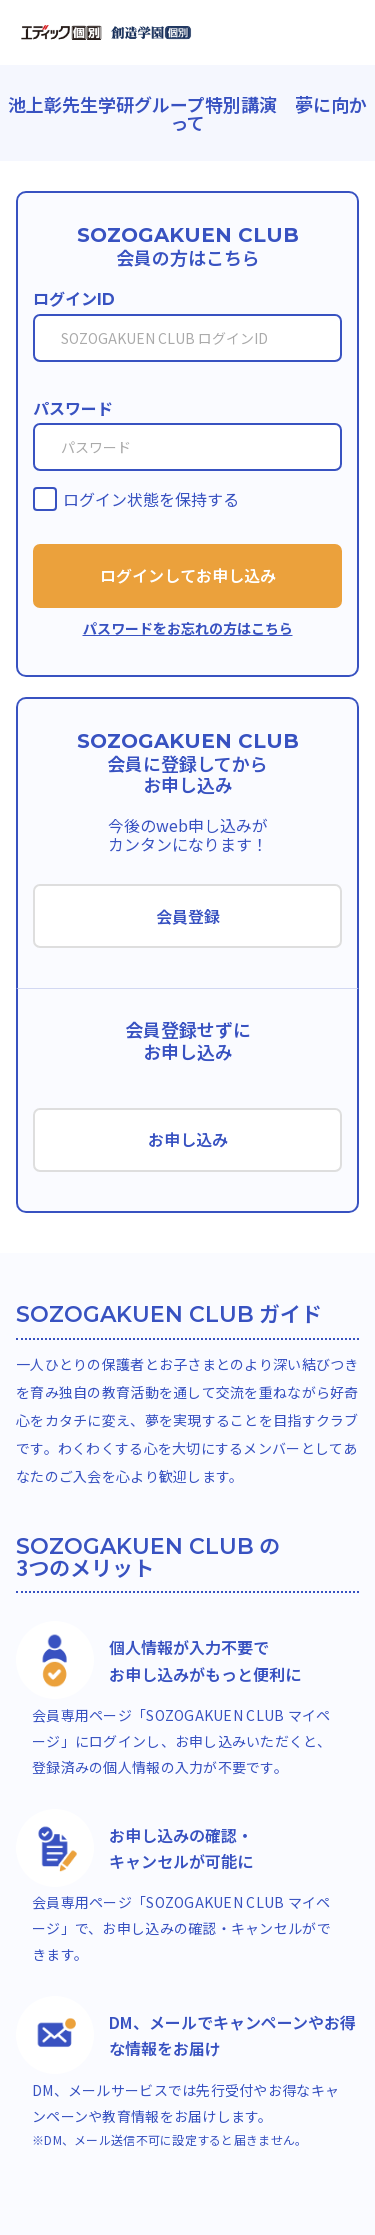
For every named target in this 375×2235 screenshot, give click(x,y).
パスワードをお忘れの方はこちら (188, 628)
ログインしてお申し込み (188, 575)
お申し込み (188, 1139)
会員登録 (188, 916)
